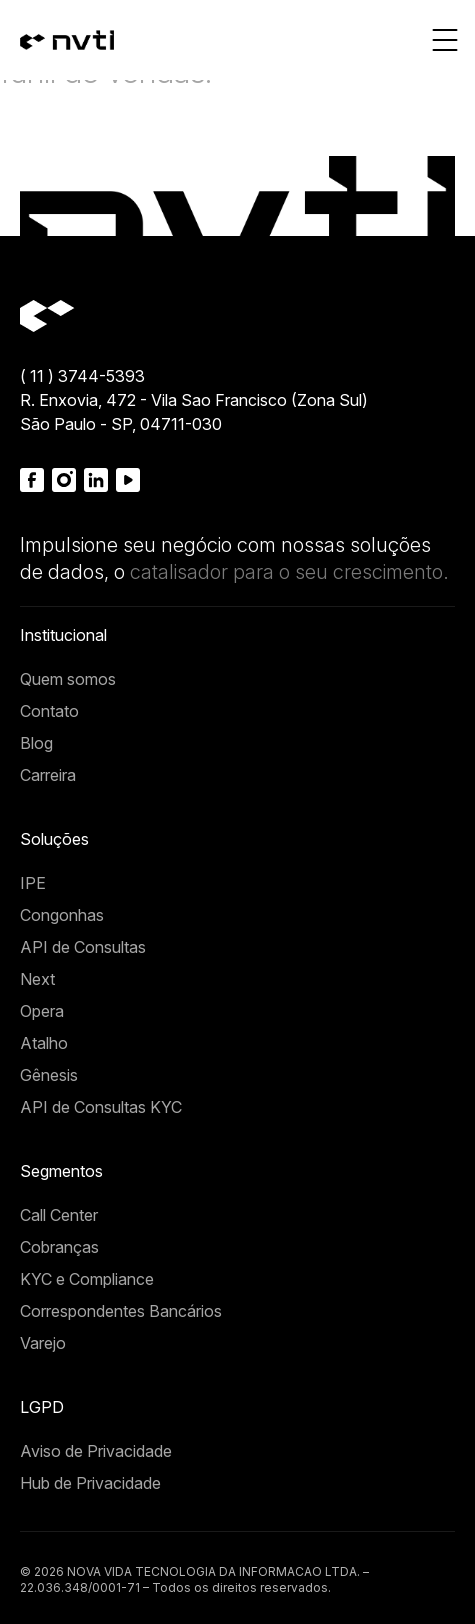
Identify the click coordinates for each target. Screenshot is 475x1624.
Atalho (44, 1043)
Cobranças (59, 1247)
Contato (49, 711)
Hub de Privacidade (90, 1483)
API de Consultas (83, 947)
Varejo (43, 1343)
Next (37, 979)
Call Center (59, 1215)
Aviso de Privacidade (96, 1451)
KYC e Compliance (87, 1279)
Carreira (48, 775)
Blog (36, 743)
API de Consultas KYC (101, 1107)
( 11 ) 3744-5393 (82, 376)
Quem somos (68, 679)
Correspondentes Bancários (121, 1311)
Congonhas (62, 915)
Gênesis (49, 1075)
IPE (33, 883)
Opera (42, 1011)
